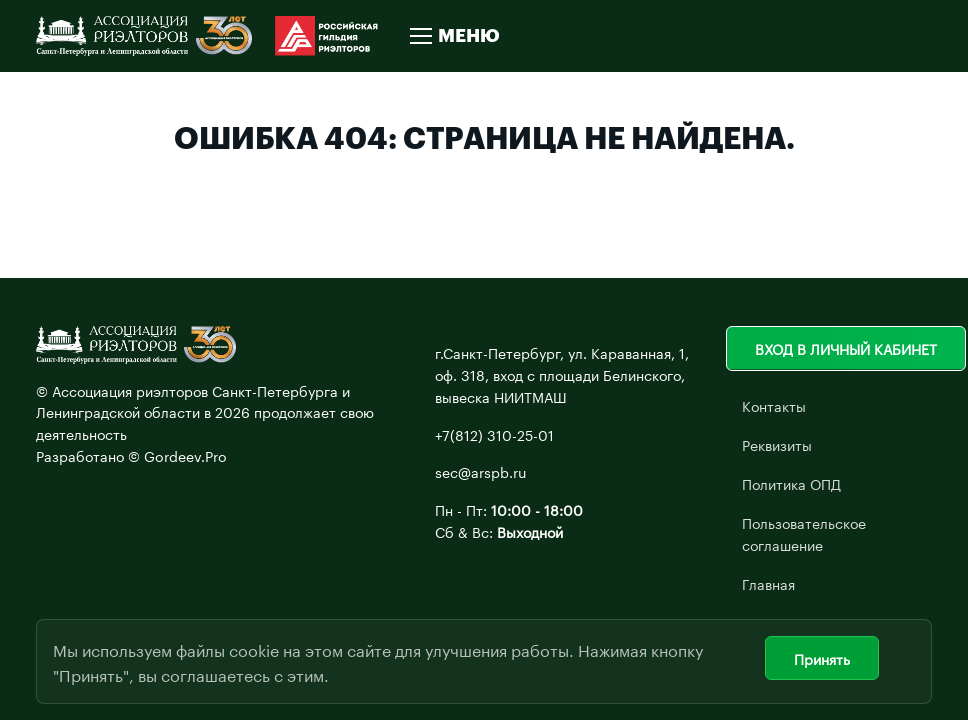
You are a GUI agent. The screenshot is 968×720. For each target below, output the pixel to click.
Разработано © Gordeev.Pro (131, 455)
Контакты (774, 405)
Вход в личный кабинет (846, 348)
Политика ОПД (791, 483)
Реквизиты (777, 444)
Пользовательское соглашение (804, 533)
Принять (822, 658)
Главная (768, 583)
